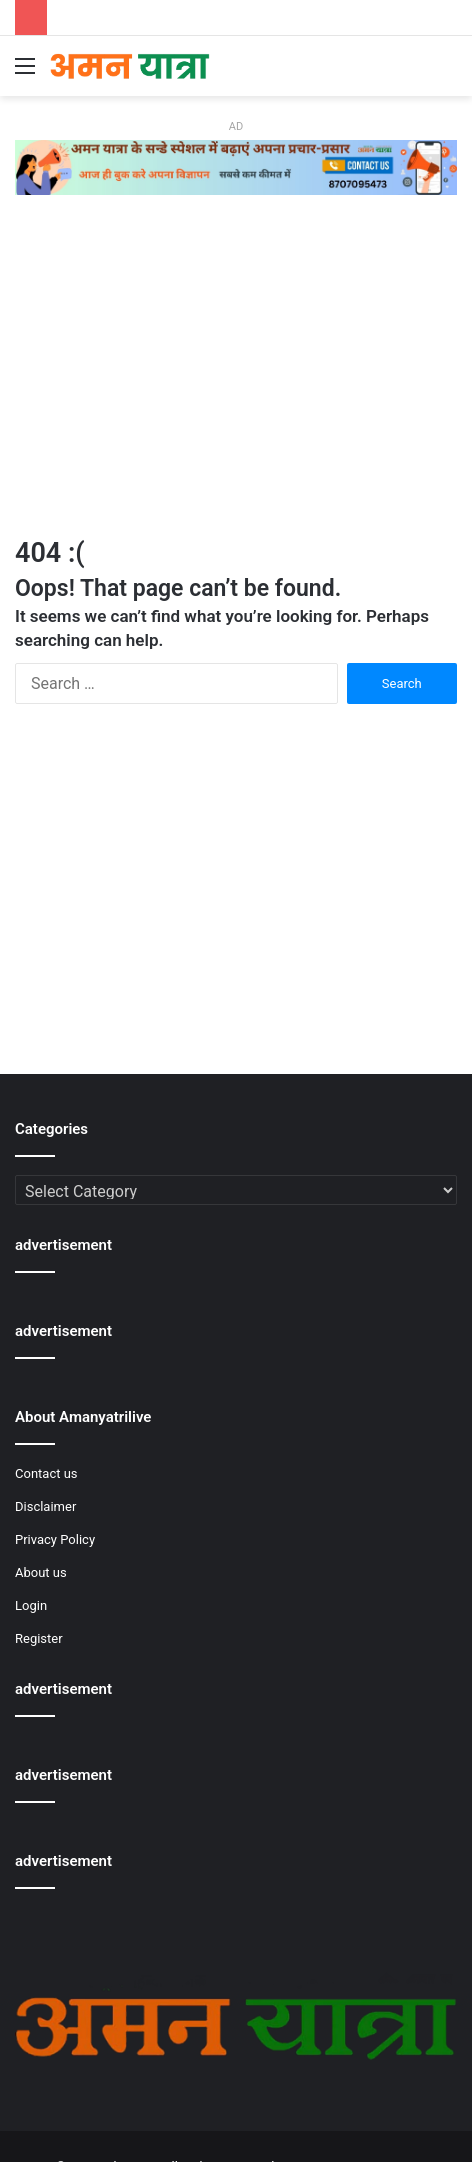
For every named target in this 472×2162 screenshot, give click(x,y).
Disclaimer (45, 1506)
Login (31, 1605)
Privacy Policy (55, 1539)
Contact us (46, 1473)
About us (41, 1572)
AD (236, 126)
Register (39, 1638)
